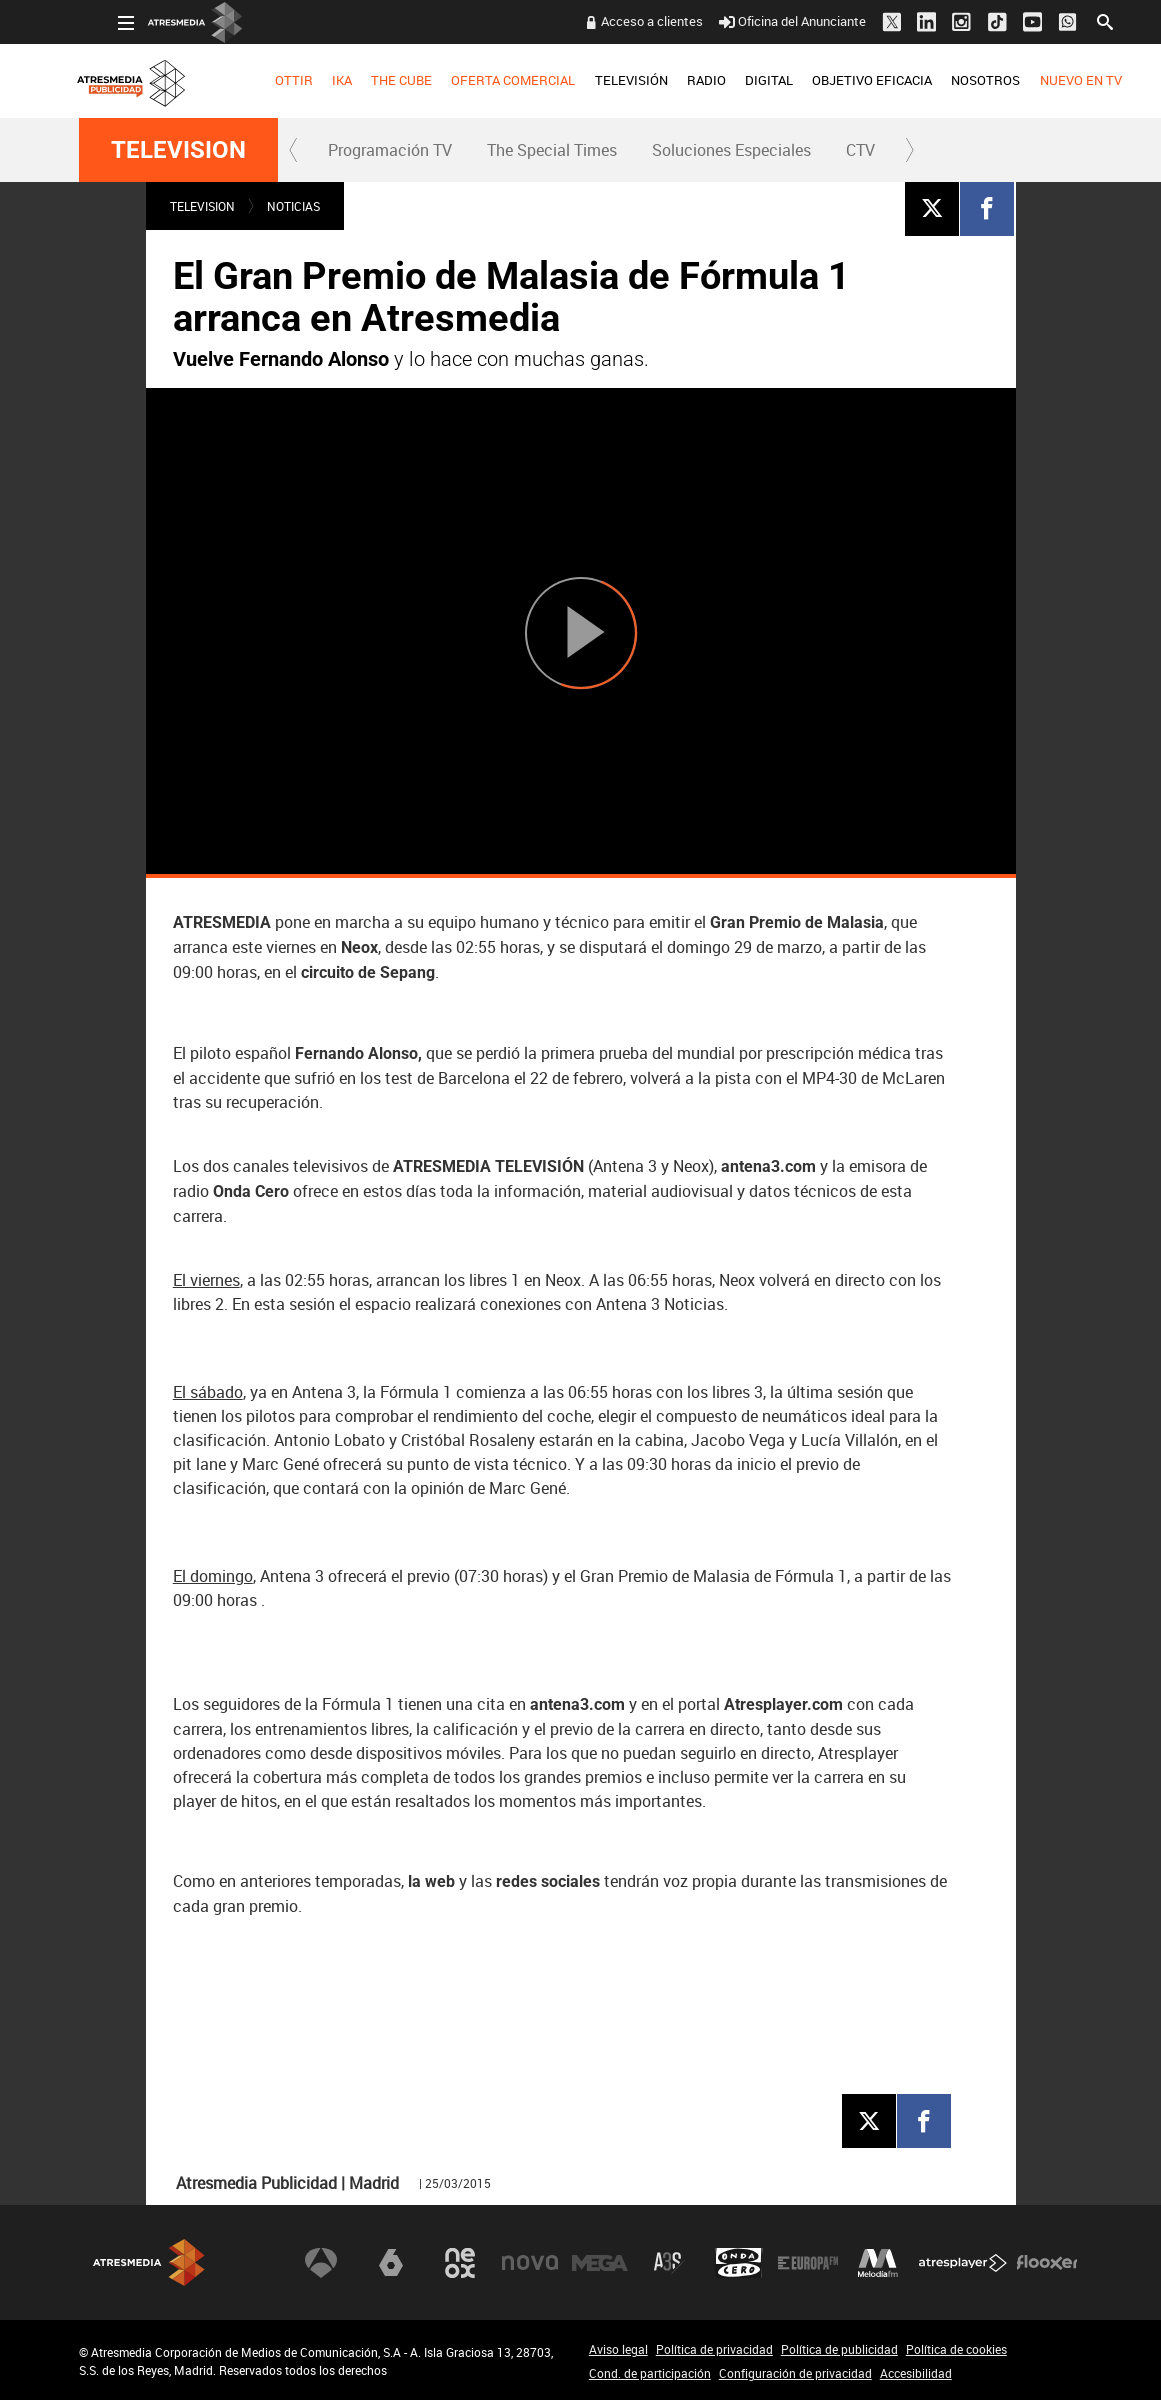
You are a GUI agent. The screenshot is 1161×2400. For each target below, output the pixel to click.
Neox (460, 2263)
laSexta (391, 2263)
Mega (600, 2263)
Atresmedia (149, 2262)
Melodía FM (878, 2263)
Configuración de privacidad (795, 2373)
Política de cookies (956, 2349)
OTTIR (255, 80)
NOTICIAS (293, 206)
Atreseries (669, 2263)
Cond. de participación (650, 2373)
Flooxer (1047, 2263)
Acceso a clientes (613, 21)
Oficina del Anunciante (753, 21)
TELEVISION (178, 150)
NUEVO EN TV (1041, 80)
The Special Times (552, 150)
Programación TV (390, 150)
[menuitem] (254, 81)
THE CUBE (362, 80)
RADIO (667, 80)
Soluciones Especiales (731, 150)
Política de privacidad (714, 2349)
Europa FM (808, 2263)
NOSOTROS (946, 80)
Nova (530, 2263)
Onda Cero (739, 2263)
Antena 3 (321, 2263)
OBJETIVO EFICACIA (833, 80)
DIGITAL (730, 80)
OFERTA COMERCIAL (474, 80)
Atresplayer (963, 2263)
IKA (303, 80)
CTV (860, 150)
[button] (294, 150)
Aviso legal (618, 2349)
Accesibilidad (916, 2373)
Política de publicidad (839, 2349)
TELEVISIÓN (591, 80)
